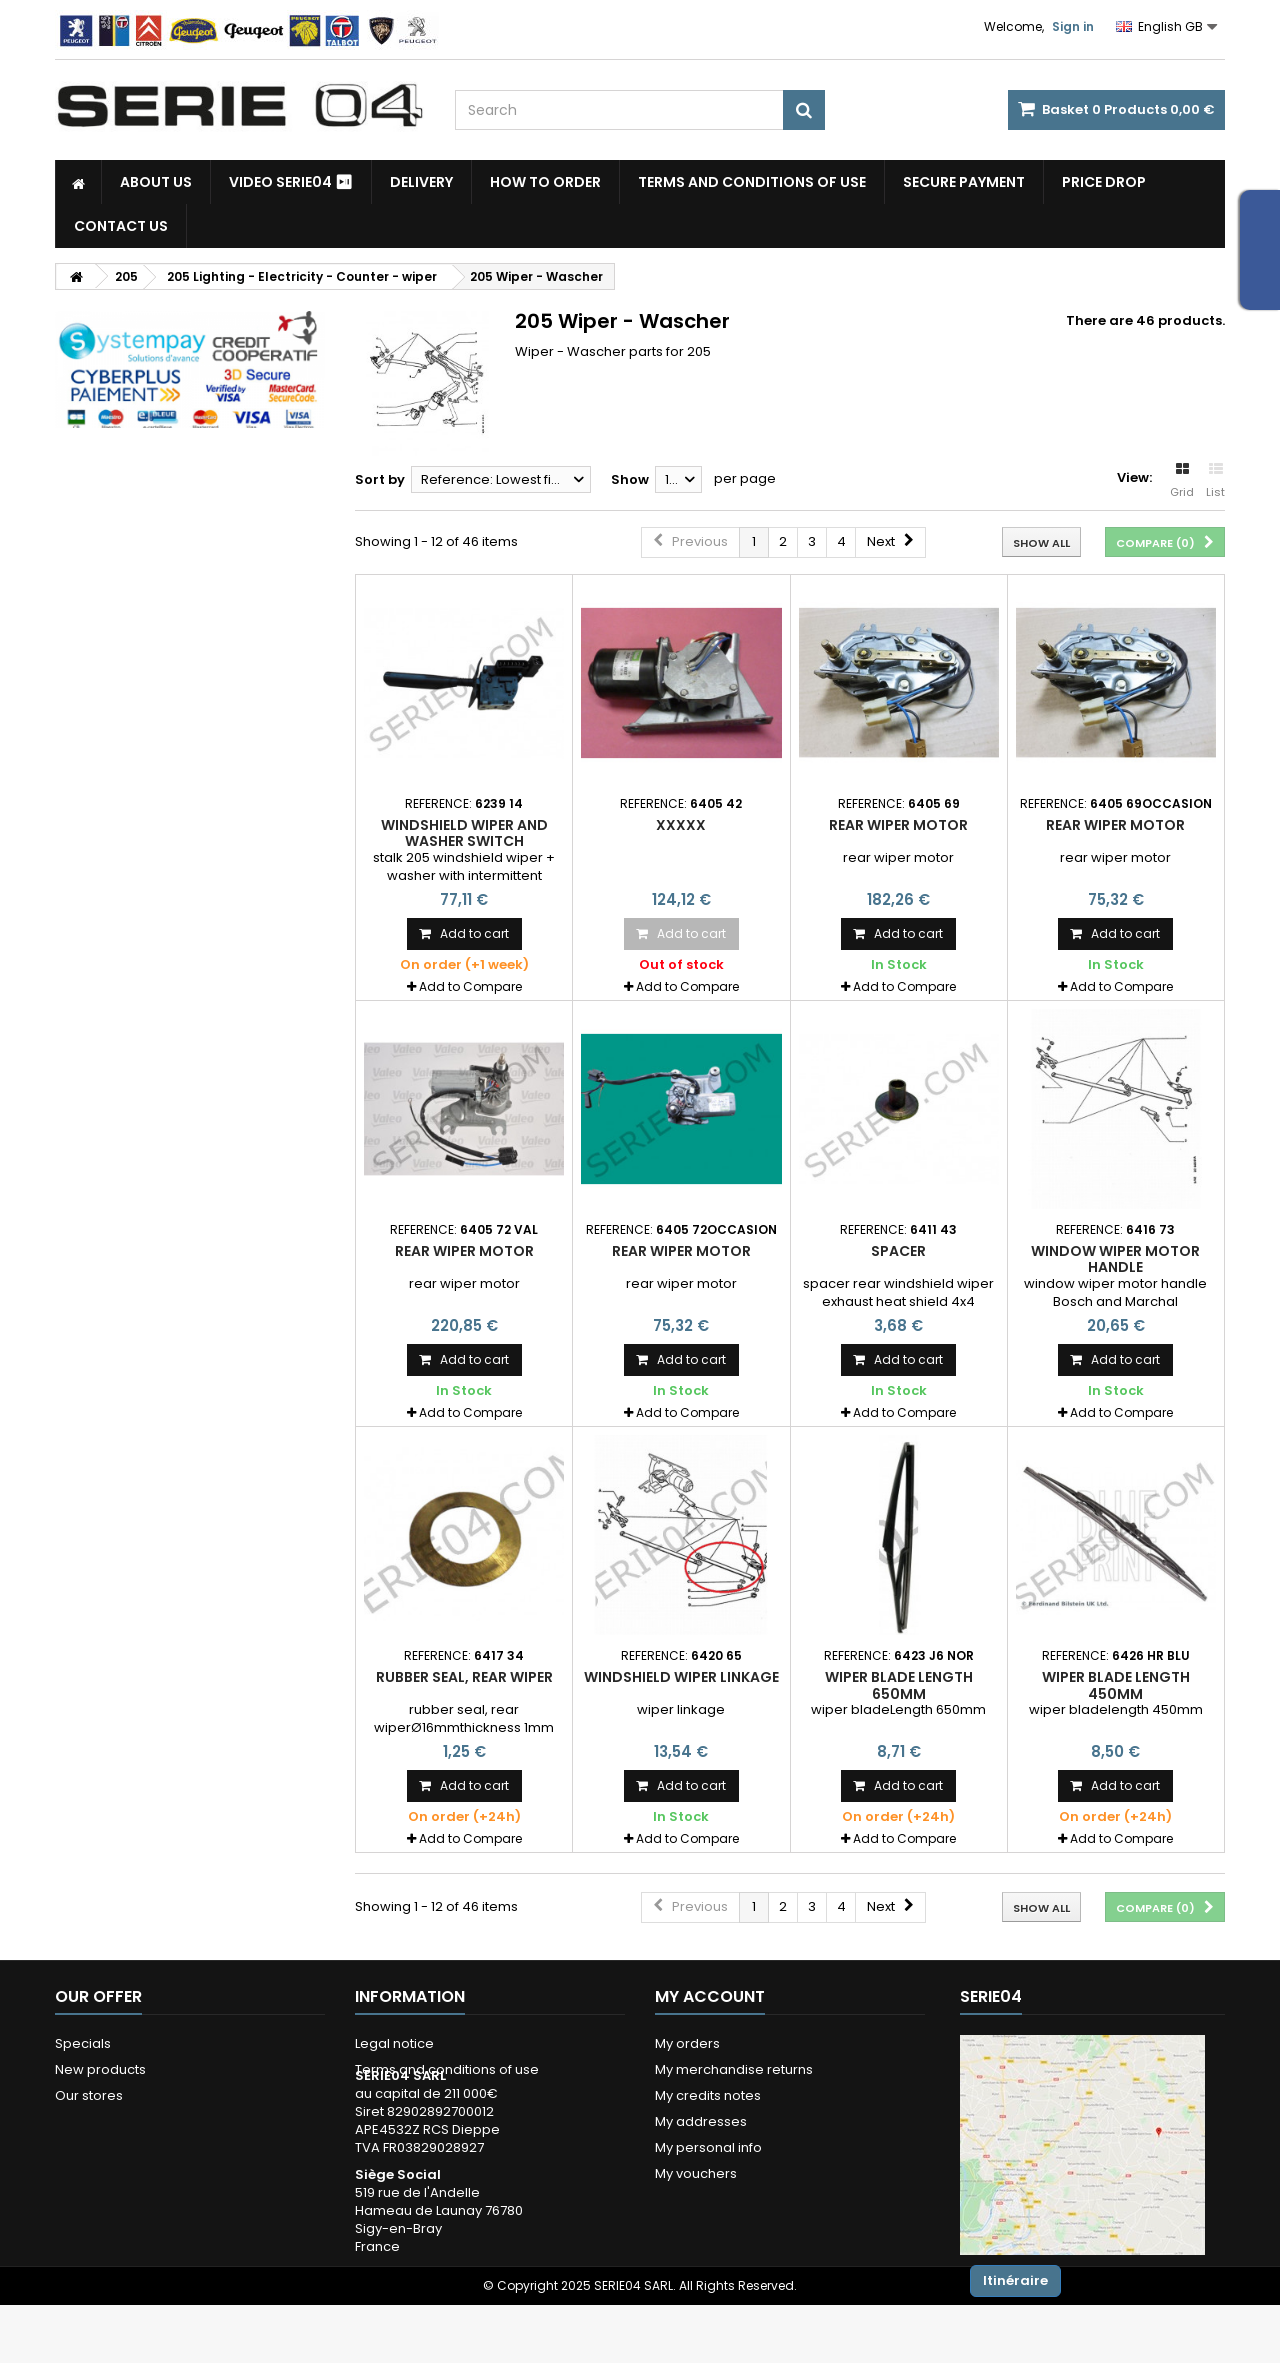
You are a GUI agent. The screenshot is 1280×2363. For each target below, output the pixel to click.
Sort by (380, 479)
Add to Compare (470, 986)
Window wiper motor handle (1115, 1259)
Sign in (1073, 26)
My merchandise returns (734, 2069)
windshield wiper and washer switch (464, 833)
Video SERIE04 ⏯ (291, 182)
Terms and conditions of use (752, 182)
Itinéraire (1015, 2280)
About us (156, 182)
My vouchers (696, 2173)
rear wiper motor (898, 825)
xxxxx (681, 825)
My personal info (708, 2147)
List (1215, 481)
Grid (1182, 481)
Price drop (1104, 182)
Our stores (89, 2095)
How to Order (545, 182)
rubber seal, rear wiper (464, 1677)
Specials (83, 2043)
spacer (898, 1251)
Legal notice (394, 2043)
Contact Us (121, 226)
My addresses (701, 2121)
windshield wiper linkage (681, 1677)
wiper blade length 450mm (1116, 1685)
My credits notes (708, 2095)
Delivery (421, 182)
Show (630, 479)
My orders (687, 2043)
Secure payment (964, 182)
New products (100, 2069)
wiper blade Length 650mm (899, 1685)
